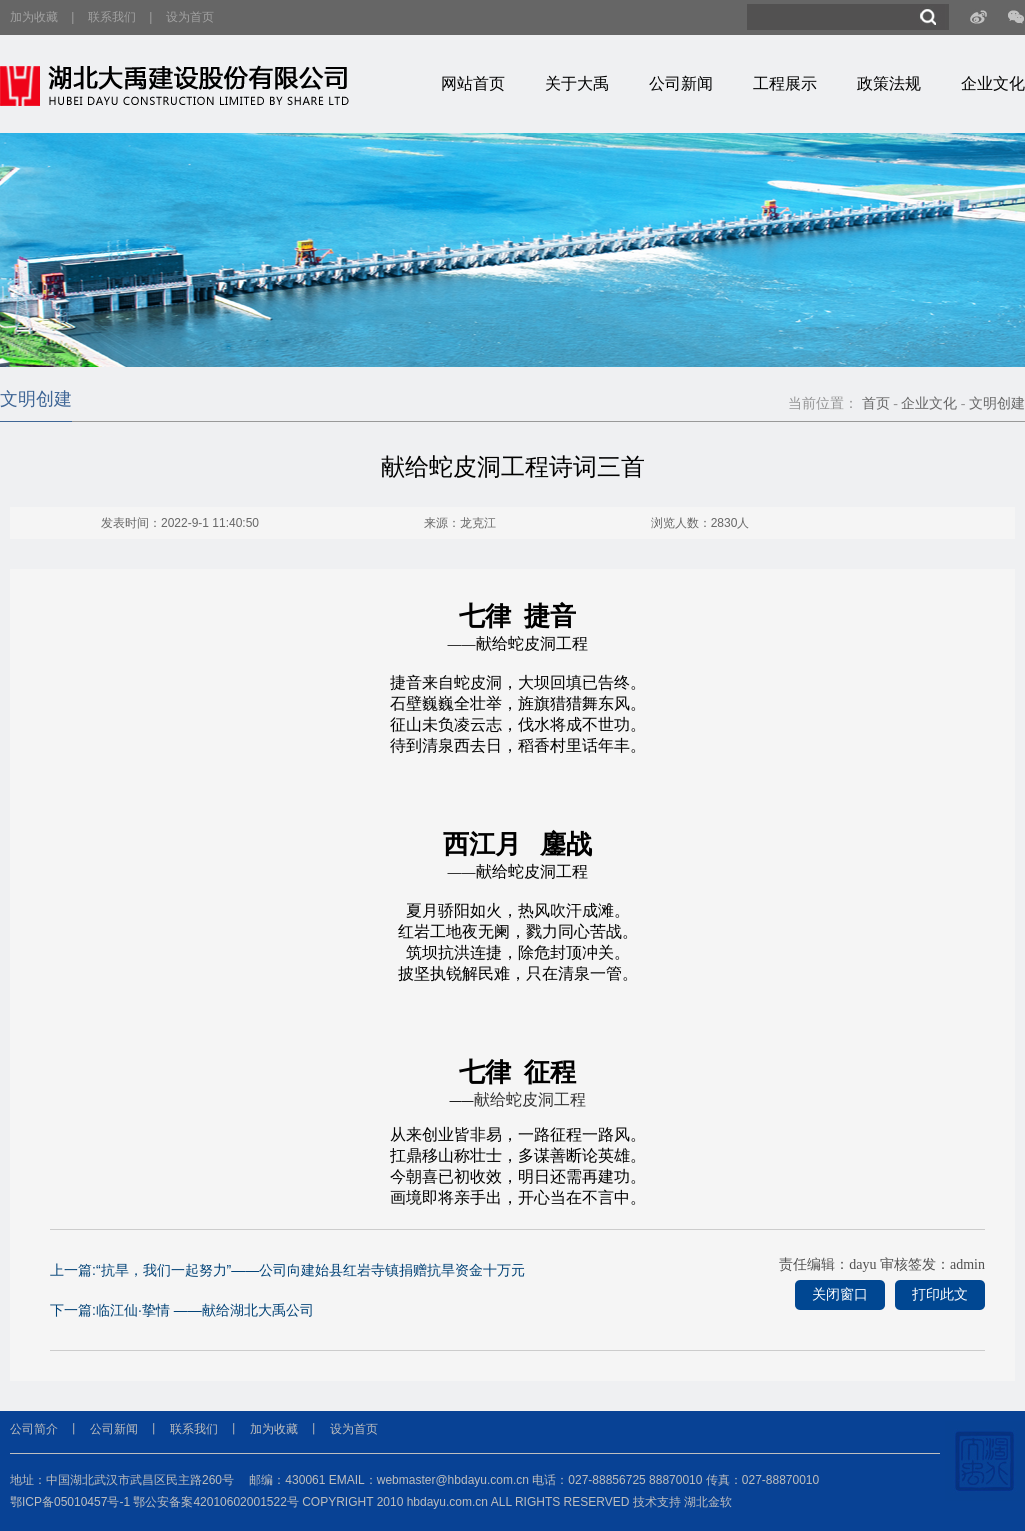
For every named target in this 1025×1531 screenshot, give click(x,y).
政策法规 (889, 83)
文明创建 (997, 403)
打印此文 (940, 1294)
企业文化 (993, 83)
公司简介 (34, 1429)
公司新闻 (681, 83)
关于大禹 (577, 83)
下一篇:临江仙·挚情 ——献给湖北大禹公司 (182, 1310)
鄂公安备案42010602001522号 (215, 1502)
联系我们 (112, 17)
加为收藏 (34, 17)
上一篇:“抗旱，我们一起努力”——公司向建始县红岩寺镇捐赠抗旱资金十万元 (287, 1270)
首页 (876, 403)
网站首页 (473, 83)
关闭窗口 (840, 1294)
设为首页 (190, 17)
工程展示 (785, 83)
